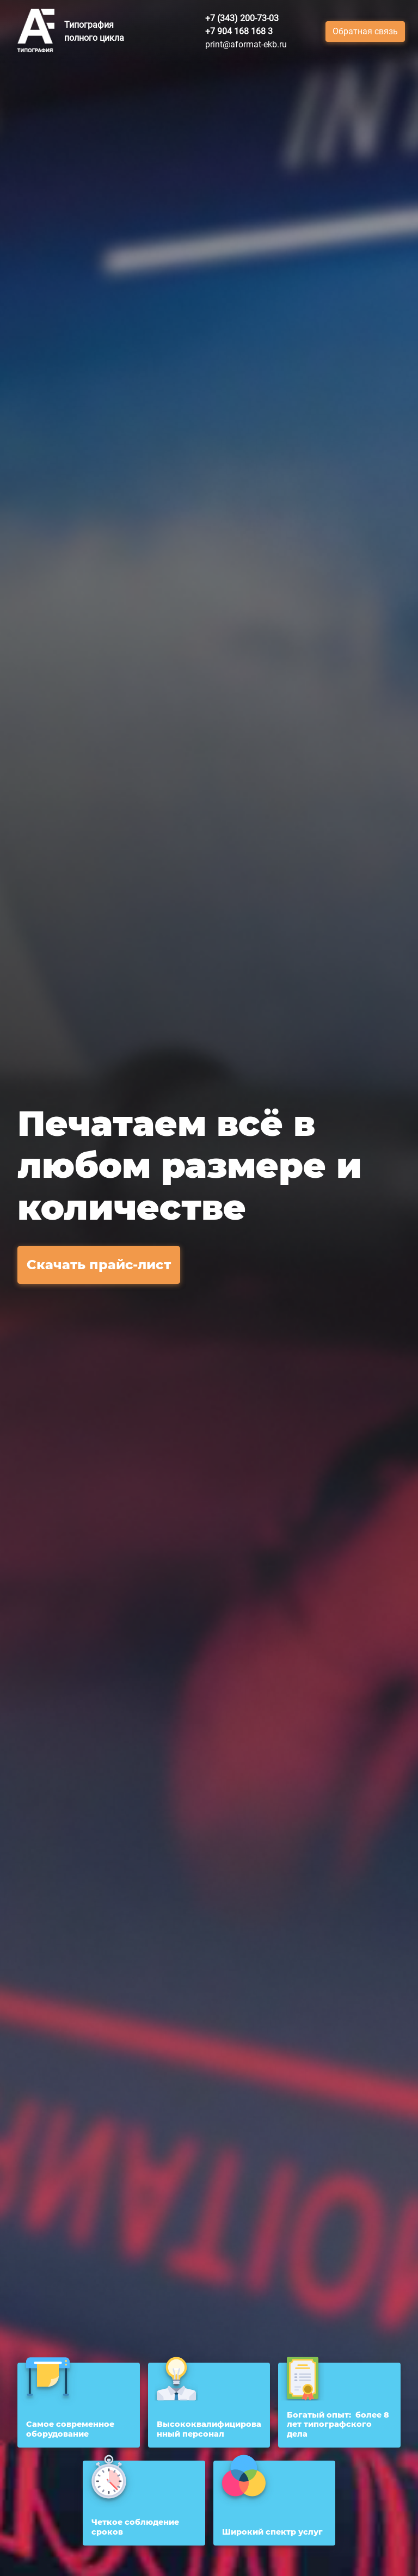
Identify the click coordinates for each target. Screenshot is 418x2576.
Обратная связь (365, 31)
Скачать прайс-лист (99, 1264)
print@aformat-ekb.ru (246, 44)
